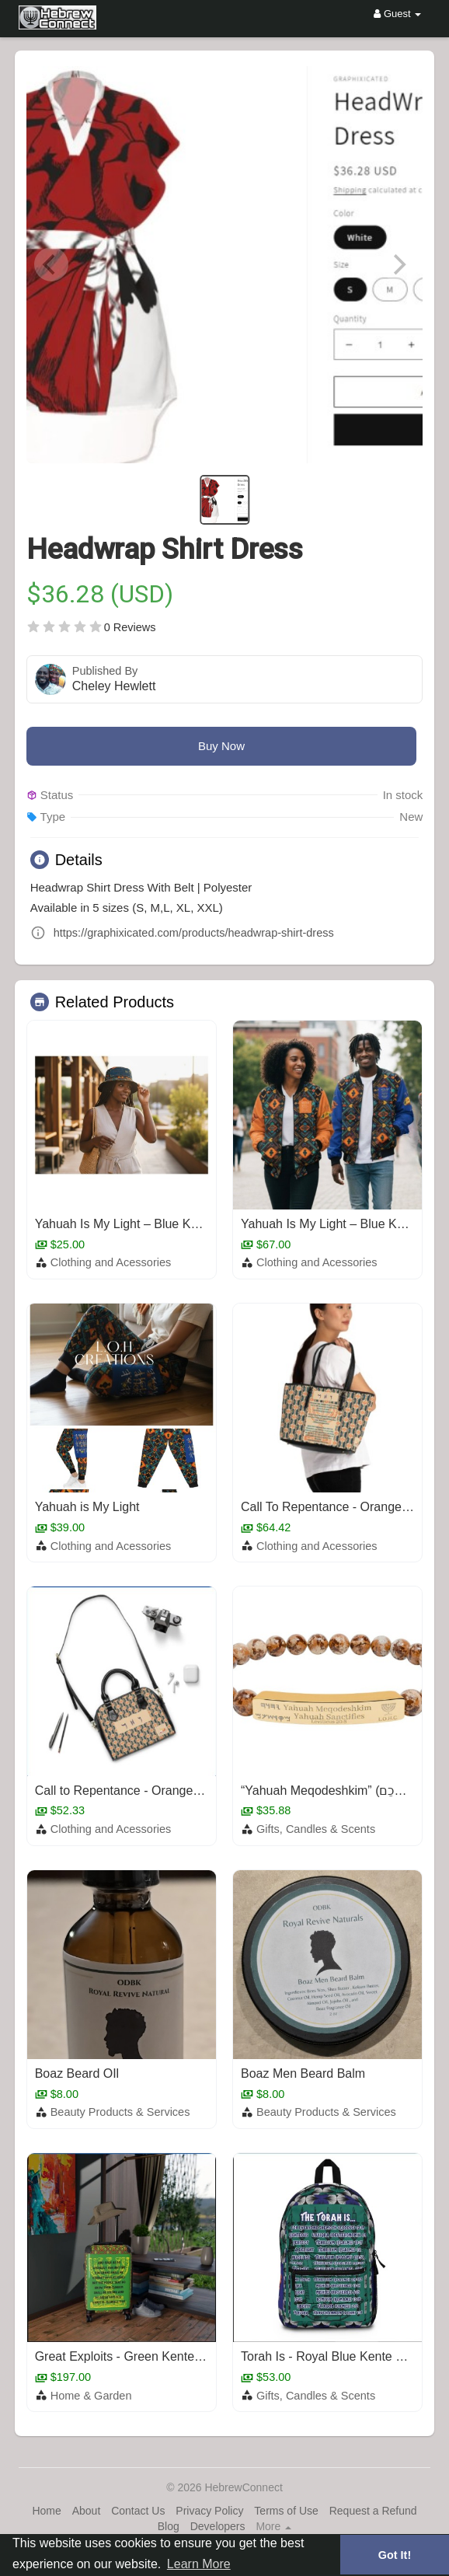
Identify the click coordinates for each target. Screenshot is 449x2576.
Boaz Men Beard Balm (303, 2073)
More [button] (273, 2526)
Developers (217, 2526)
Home (46, 2510)
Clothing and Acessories (111, 1262)
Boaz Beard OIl (77, 2073)
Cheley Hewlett (114, 686)
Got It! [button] (394, 2555)
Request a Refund (373, 2510)
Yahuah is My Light (87, 1506)
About (86, 2510)
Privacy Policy (209, 2510)
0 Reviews (130, 627)
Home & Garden (91, 2395)
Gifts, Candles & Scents (315, 1829)
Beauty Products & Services (120, 2112)
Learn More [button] (199, 2564)
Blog (168, 2526)
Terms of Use (286, 2510)
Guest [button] (397, 13)
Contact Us (138, 2510)
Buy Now (221, 745)
